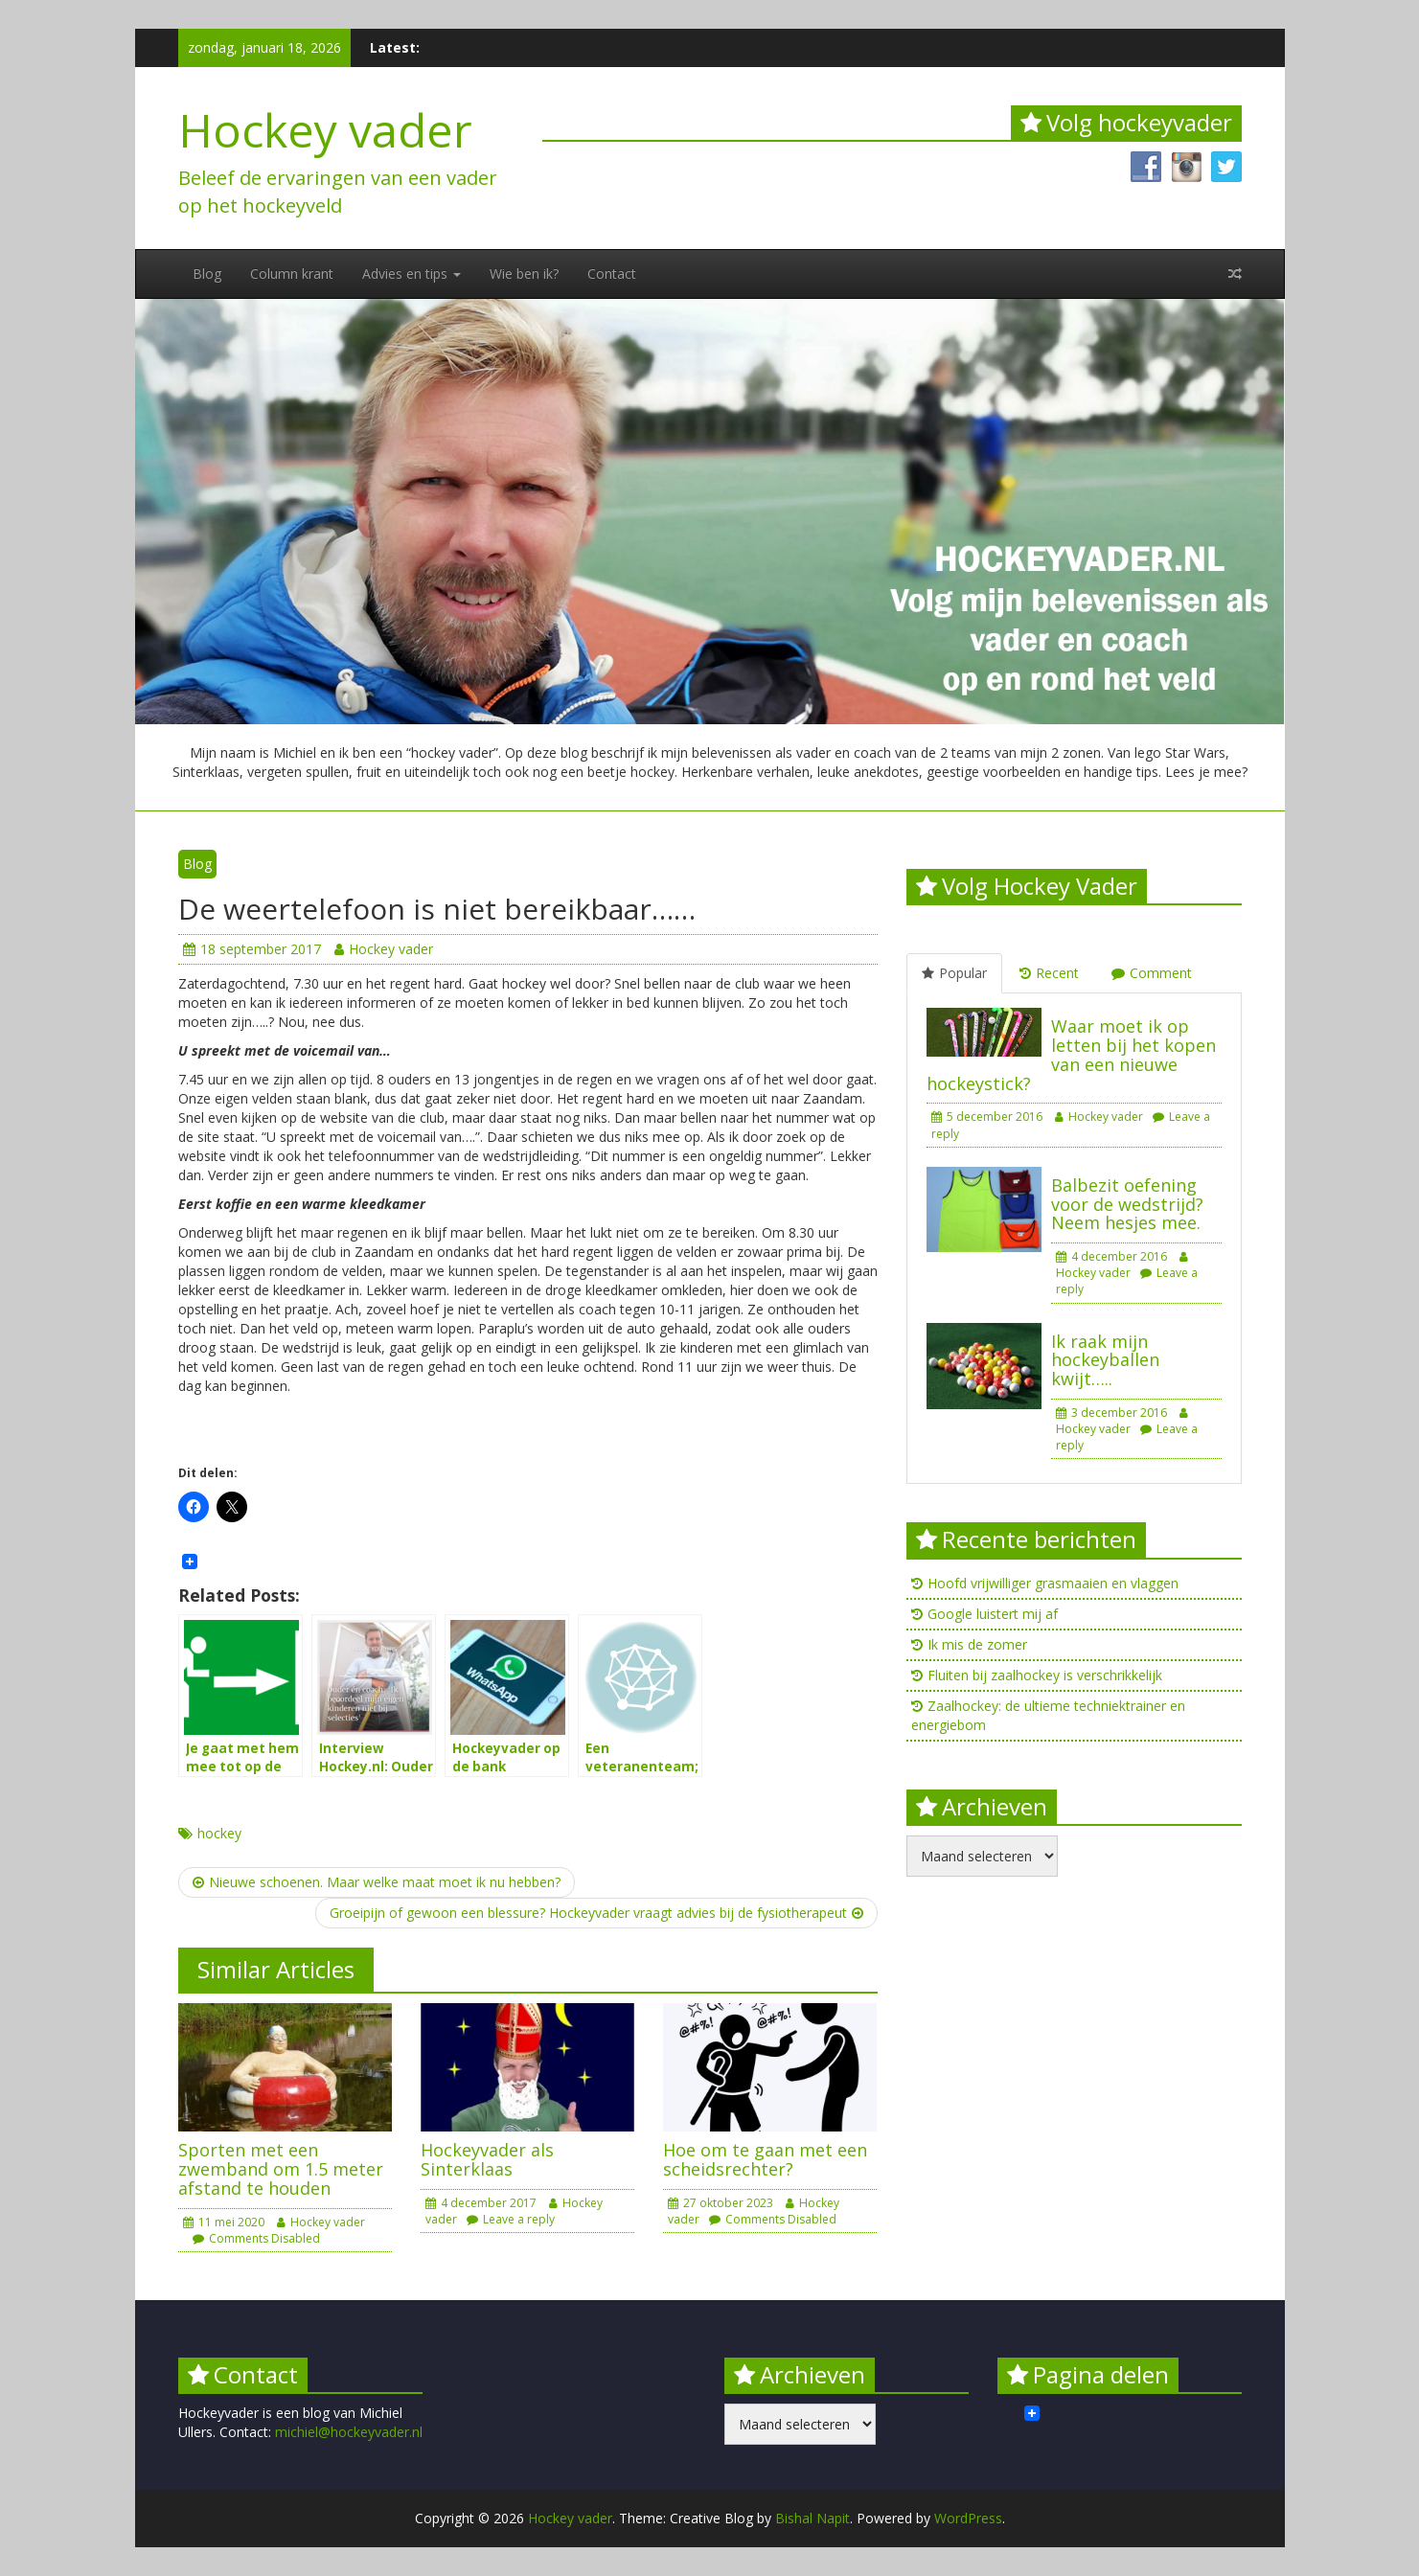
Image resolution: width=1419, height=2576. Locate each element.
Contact (611, 273)
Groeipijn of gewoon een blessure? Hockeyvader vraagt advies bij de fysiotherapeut (596, 1913)
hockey (219, 1833)
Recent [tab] (1049, 973)
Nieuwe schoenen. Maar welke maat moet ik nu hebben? (377, 1882)
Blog (207, 273)
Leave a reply (511, 2219)
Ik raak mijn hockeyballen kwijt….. (1105, 1360)
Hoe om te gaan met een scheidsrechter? (765, 2159)
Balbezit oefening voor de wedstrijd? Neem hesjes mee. (1127, 1204)
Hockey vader (325, 130)
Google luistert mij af (992, 1614)
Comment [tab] (1151, 973)
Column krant (291, 273)
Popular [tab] (954, 973)
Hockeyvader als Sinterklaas (487, 2159)
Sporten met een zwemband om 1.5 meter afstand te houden (280, 2169)
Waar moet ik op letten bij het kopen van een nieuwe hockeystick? (1071, 1054)
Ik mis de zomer (977, 1644)
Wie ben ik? (524, 273)
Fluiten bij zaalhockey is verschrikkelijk (1044, 1675)
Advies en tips (411, 273)
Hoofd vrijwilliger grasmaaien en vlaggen (1053, 1583)
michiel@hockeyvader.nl (349, 2432)
